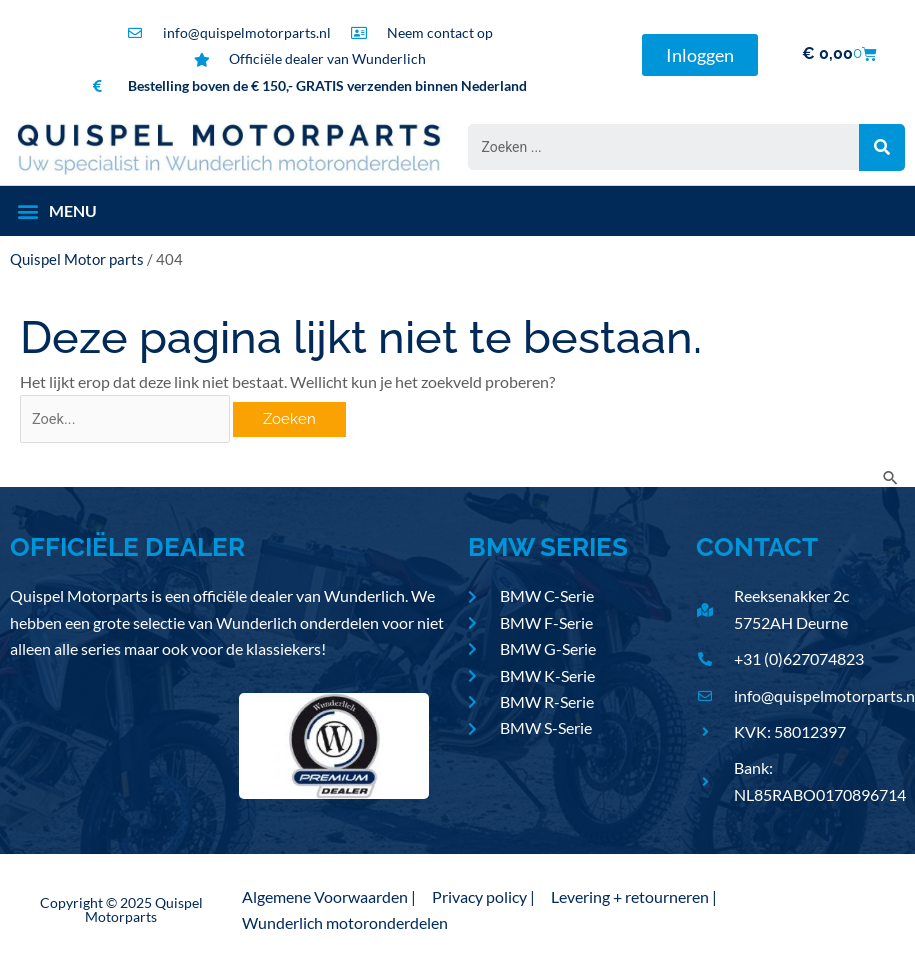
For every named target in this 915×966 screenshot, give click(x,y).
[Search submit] (882, 147)
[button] (56, 210)
